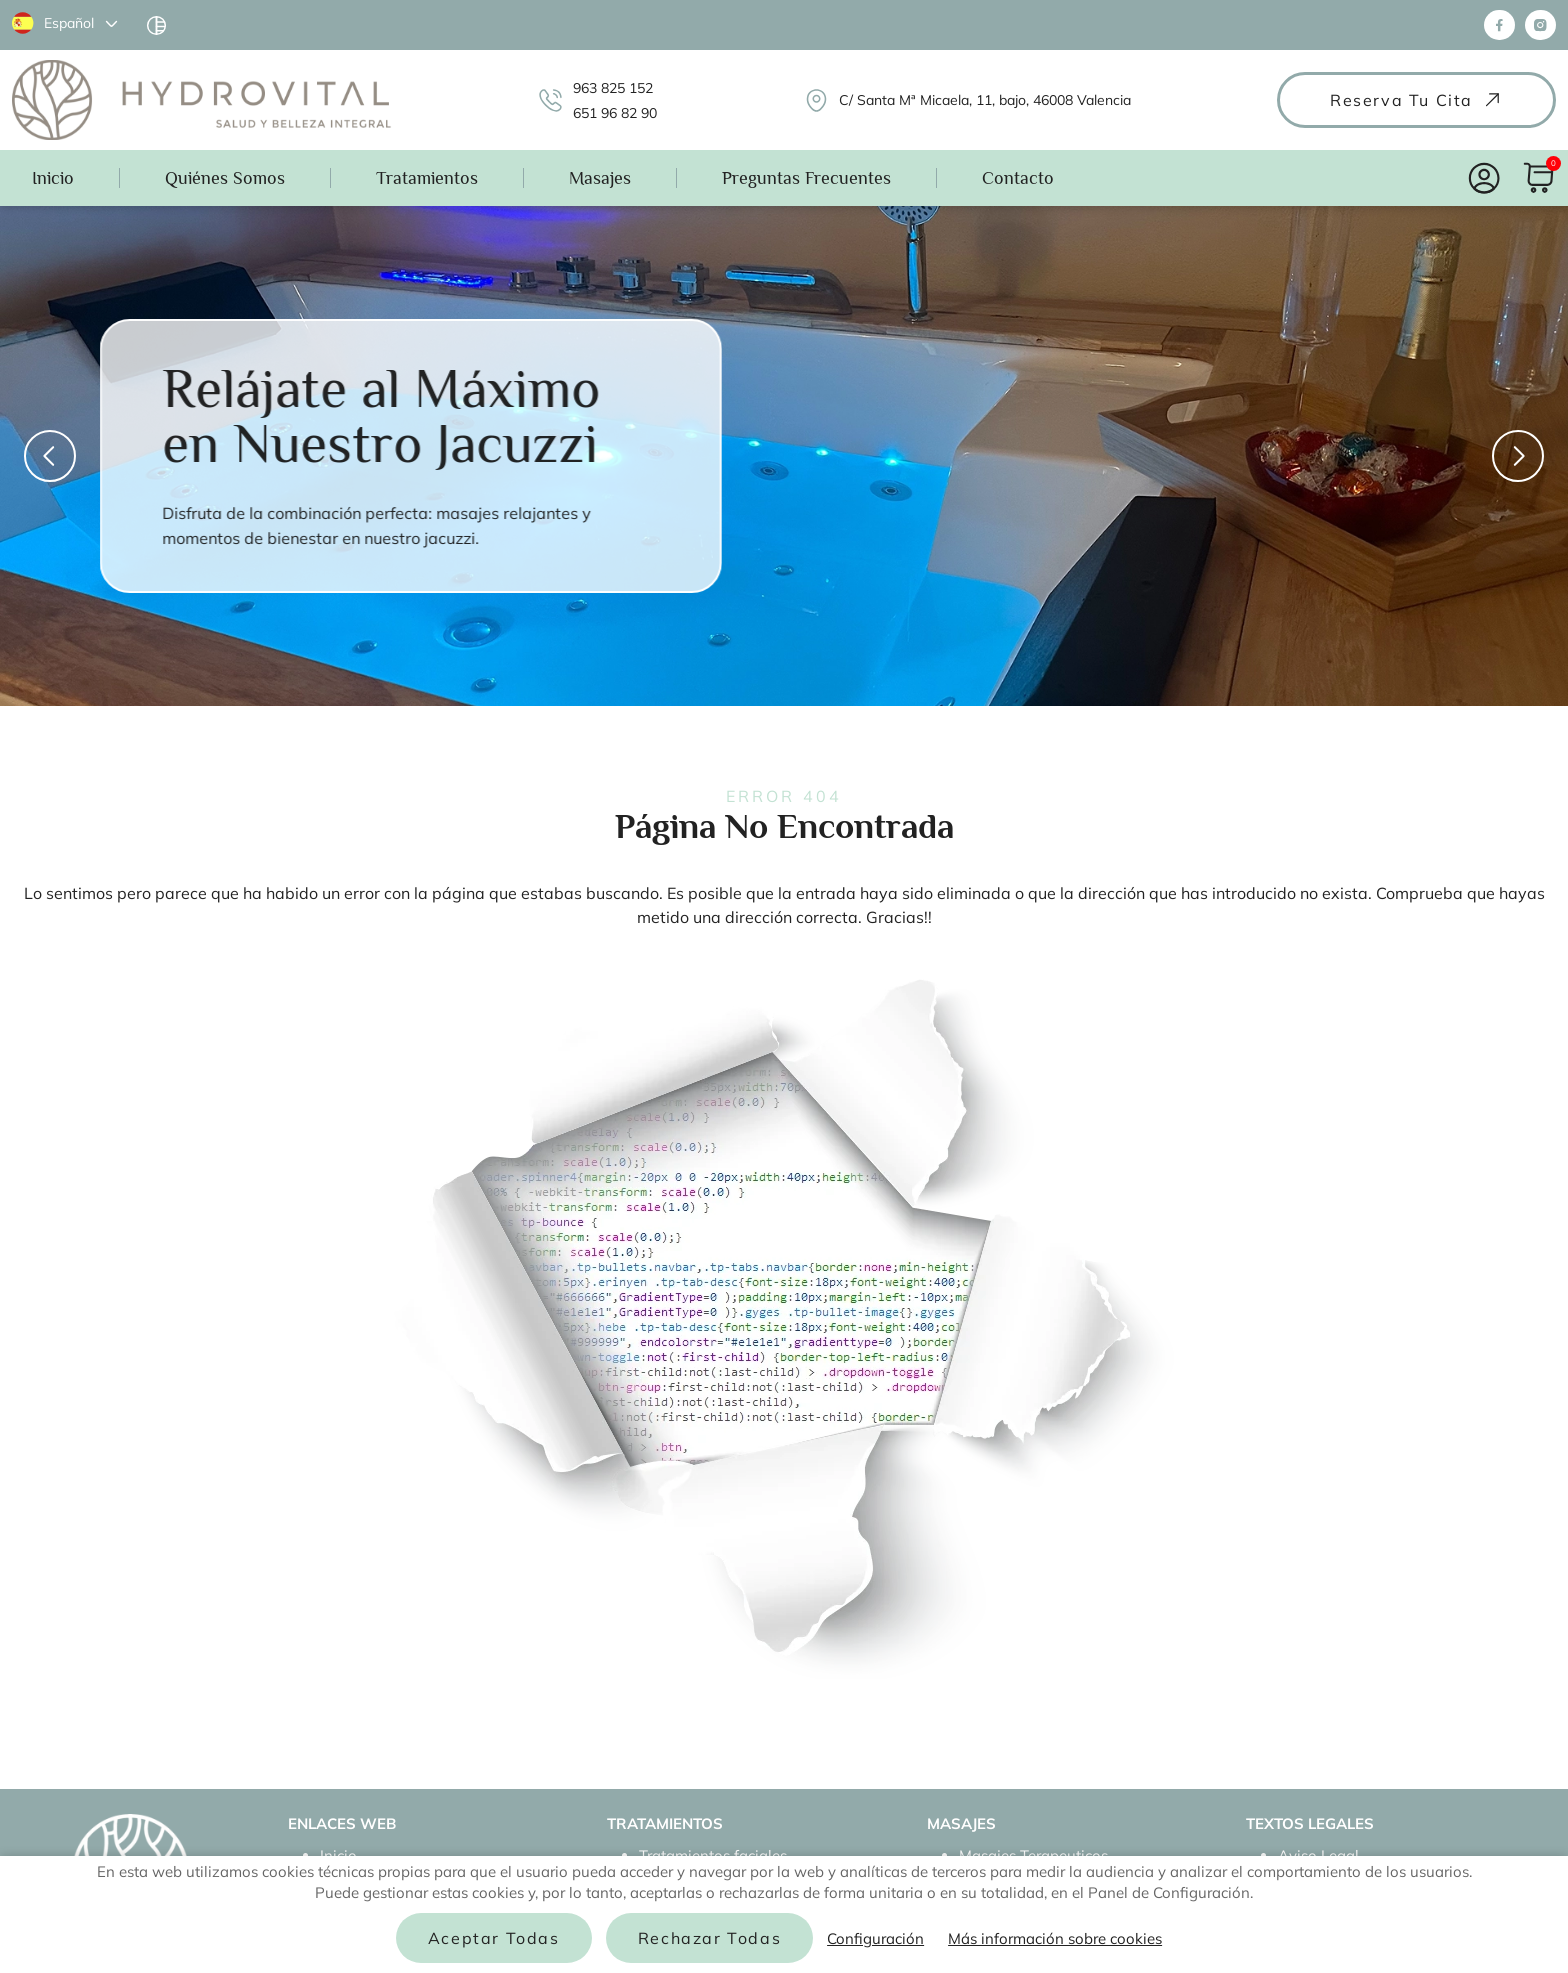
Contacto (1018, 178)
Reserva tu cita (1416, 100)
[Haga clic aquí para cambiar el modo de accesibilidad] (156, 25)
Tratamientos (427, 178)
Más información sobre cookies (1055, 1938)
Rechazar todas (709, 1938)
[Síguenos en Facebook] (1499, 25)
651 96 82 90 (615, 113)
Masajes (600, 178)
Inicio (53, 178)
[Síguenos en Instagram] (1540, 25)
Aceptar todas (494, 1938)
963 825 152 (613, 88)
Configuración (875, 1938)
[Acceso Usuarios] (1484, 178)
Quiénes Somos (225, 178)
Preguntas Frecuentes (806, 178)
